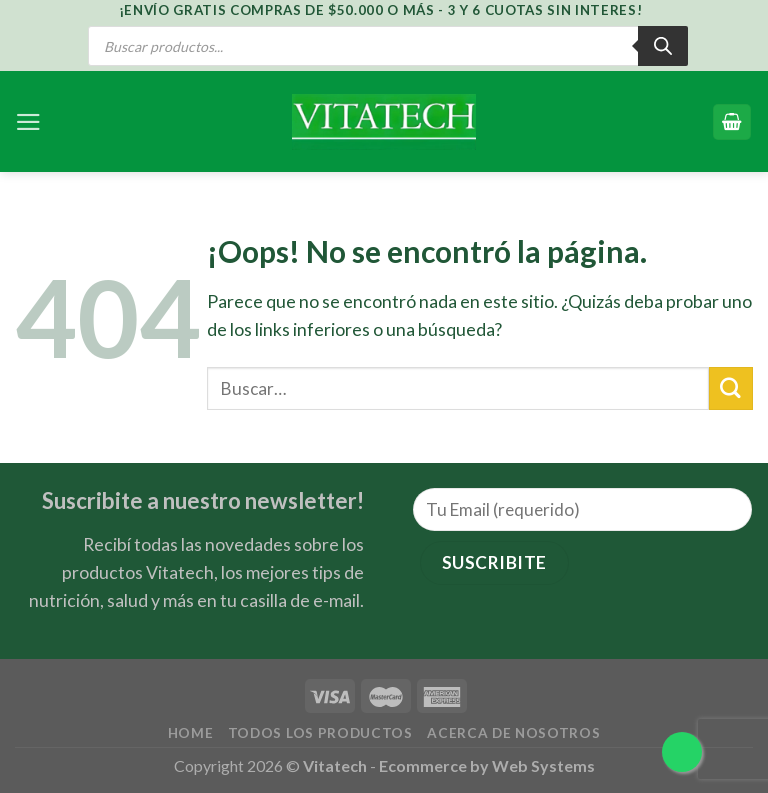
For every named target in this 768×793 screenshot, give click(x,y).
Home (191, 733)
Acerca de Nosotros (513, 733)
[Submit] (731, 388)
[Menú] (28, 122)
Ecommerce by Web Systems (487, 765)
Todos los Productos (320, 733)
